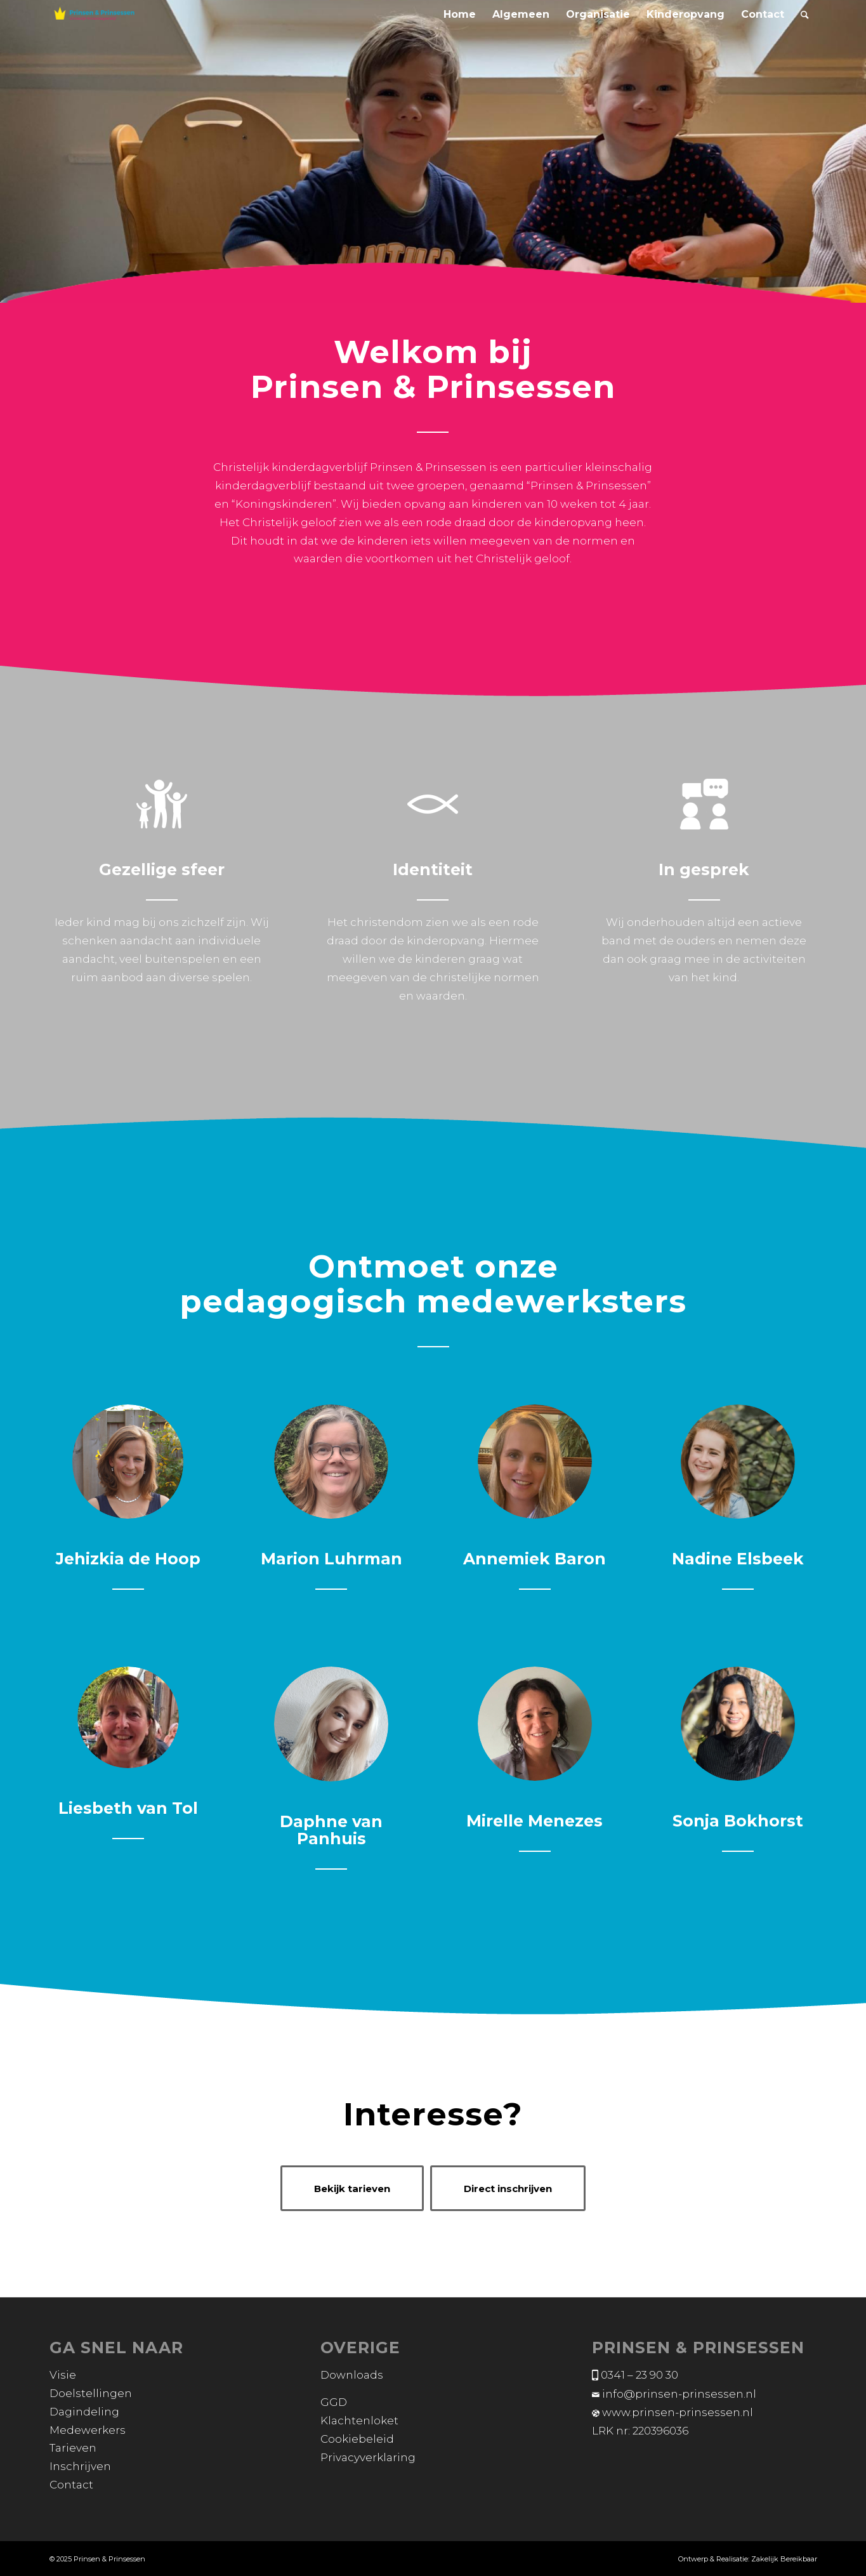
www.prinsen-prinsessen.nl (677, 2412)
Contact (71, 2484)
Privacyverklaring (368, 2457)
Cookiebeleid (357, 2439)
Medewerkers (87, 2430)
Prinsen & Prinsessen (109, 2558)
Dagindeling (84, 2411)
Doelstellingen (90, 2393)
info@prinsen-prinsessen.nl (679, 2394)
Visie (62, 2374)
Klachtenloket (359, 2420)
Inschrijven (80, 2466)
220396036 (660, 2430)
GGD (333, 2402)
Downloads (351, 2374)
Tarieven (72, 2447)
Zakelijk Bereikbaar (784, 2558)
